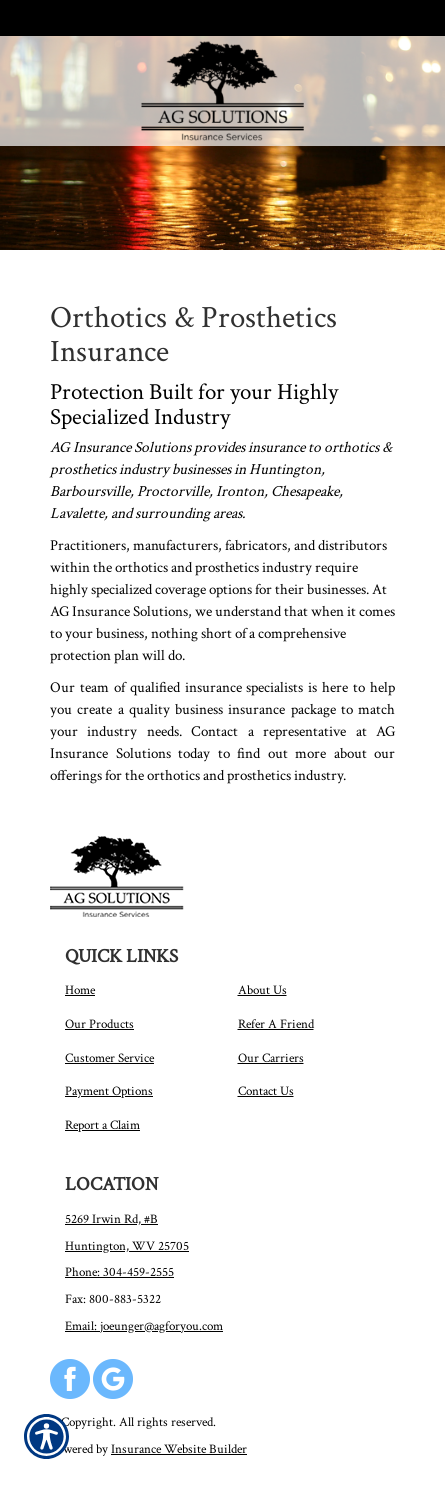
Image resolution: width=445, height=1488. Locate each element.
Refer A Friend (276, 1024)
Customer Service (109, 1058)
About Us (262, 990)
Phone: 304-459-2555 (119, 1272)
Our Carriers (271, 1058)
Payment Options (109, 1091)
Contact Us (266, 1091)
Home (80, 990)
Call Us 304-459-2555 (97, 18)
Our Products (99, 1024)
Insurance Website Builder (179, 1449)
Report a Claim (102, 1125)
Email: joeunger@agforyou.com (144, 1326)
